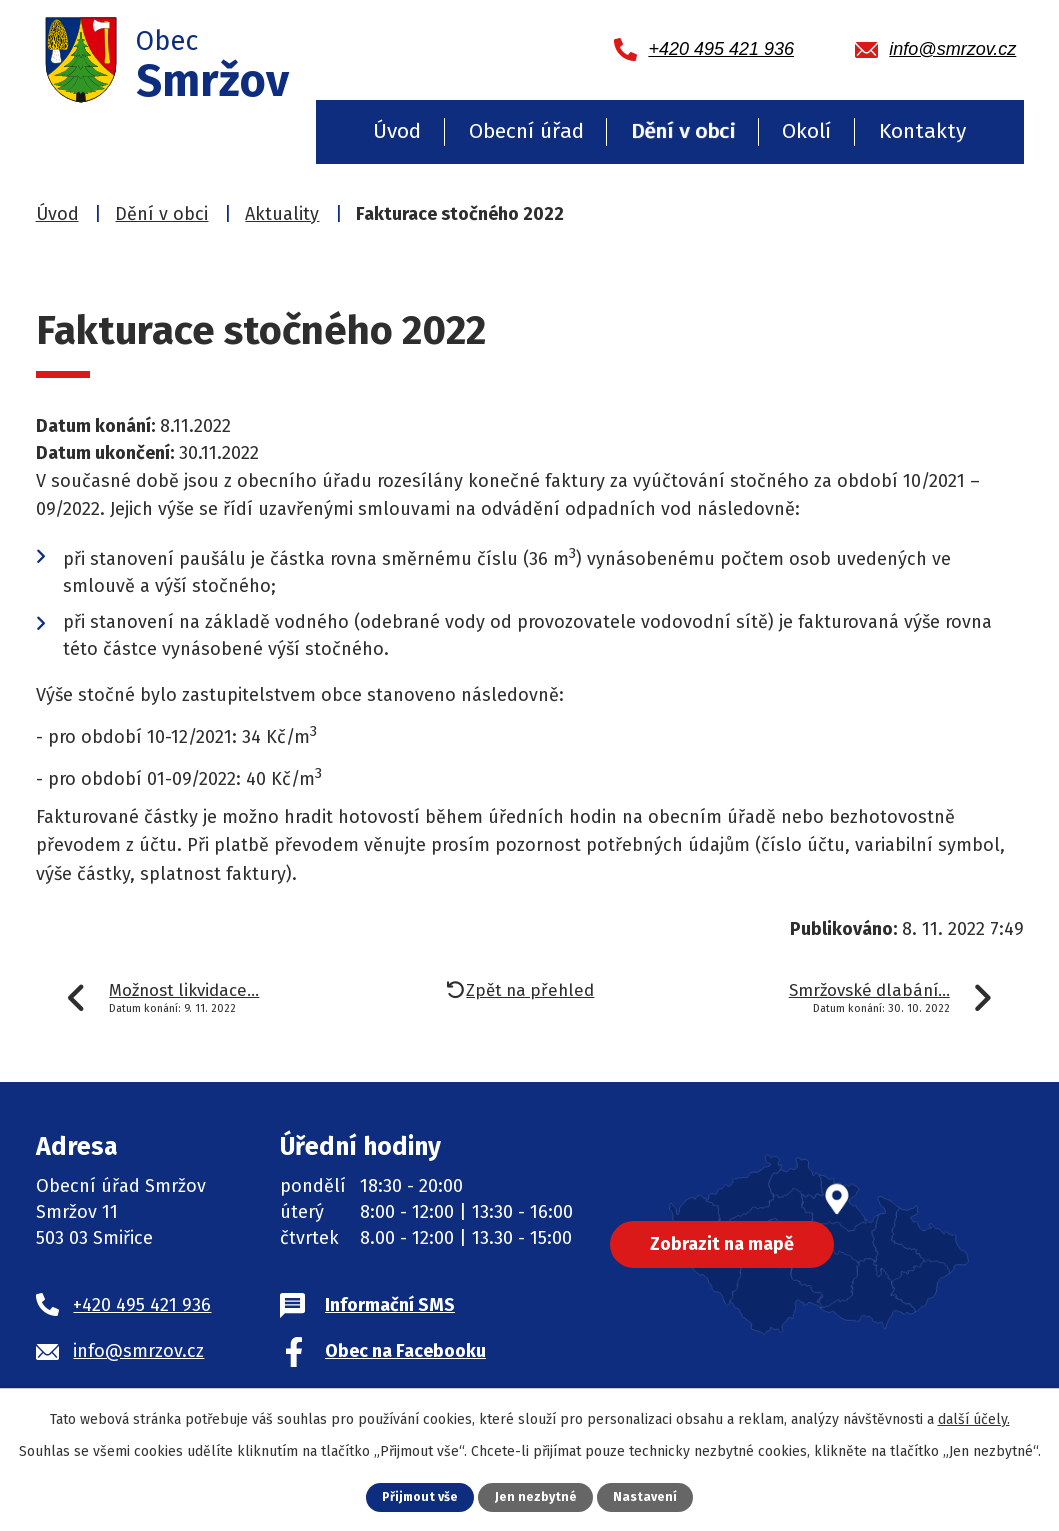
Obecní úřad (526, 131)
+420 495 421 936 (142, 1305)
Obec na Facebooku (405, 1351)
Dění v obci (683, 131)
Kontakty (922, 131)
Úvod (397, 131)
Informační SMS (390, 1305)
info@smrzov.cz (138, 1351)
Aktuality (282, 214)
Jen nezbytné (537, 1496)
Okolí (806, 131)
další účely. (974, 1419)
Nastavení (647, 1496)
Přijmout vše (419, 1496)
